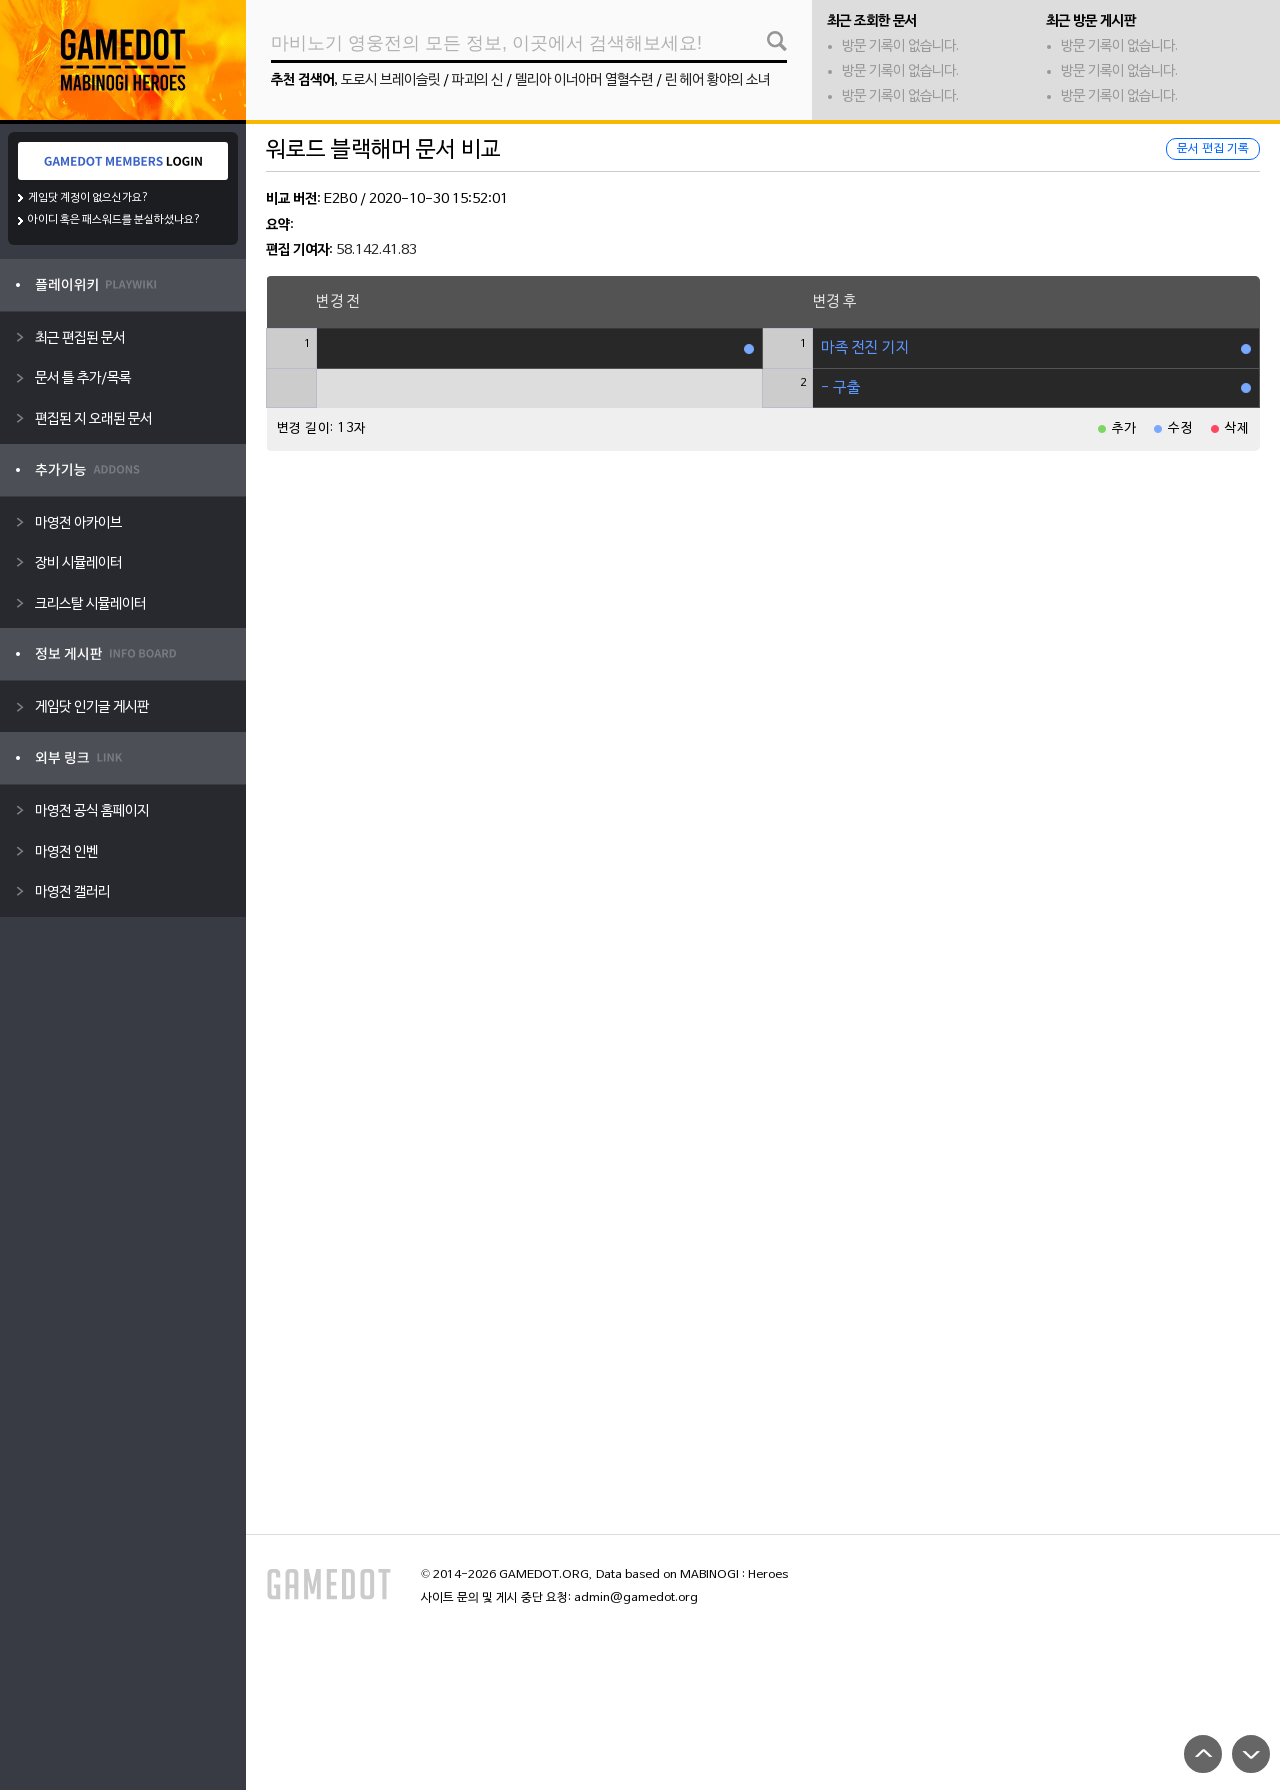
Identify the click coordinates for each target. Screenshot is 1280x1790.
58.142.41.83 (376, 250)
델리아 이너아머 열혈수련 (584, 80)
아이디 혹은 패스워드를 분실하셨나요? (114, 220)
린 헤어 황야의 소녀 (717, 80)
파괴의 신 (477, 80)
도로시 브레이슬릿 (390, 80)
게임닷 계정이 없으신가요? (88, 198)
